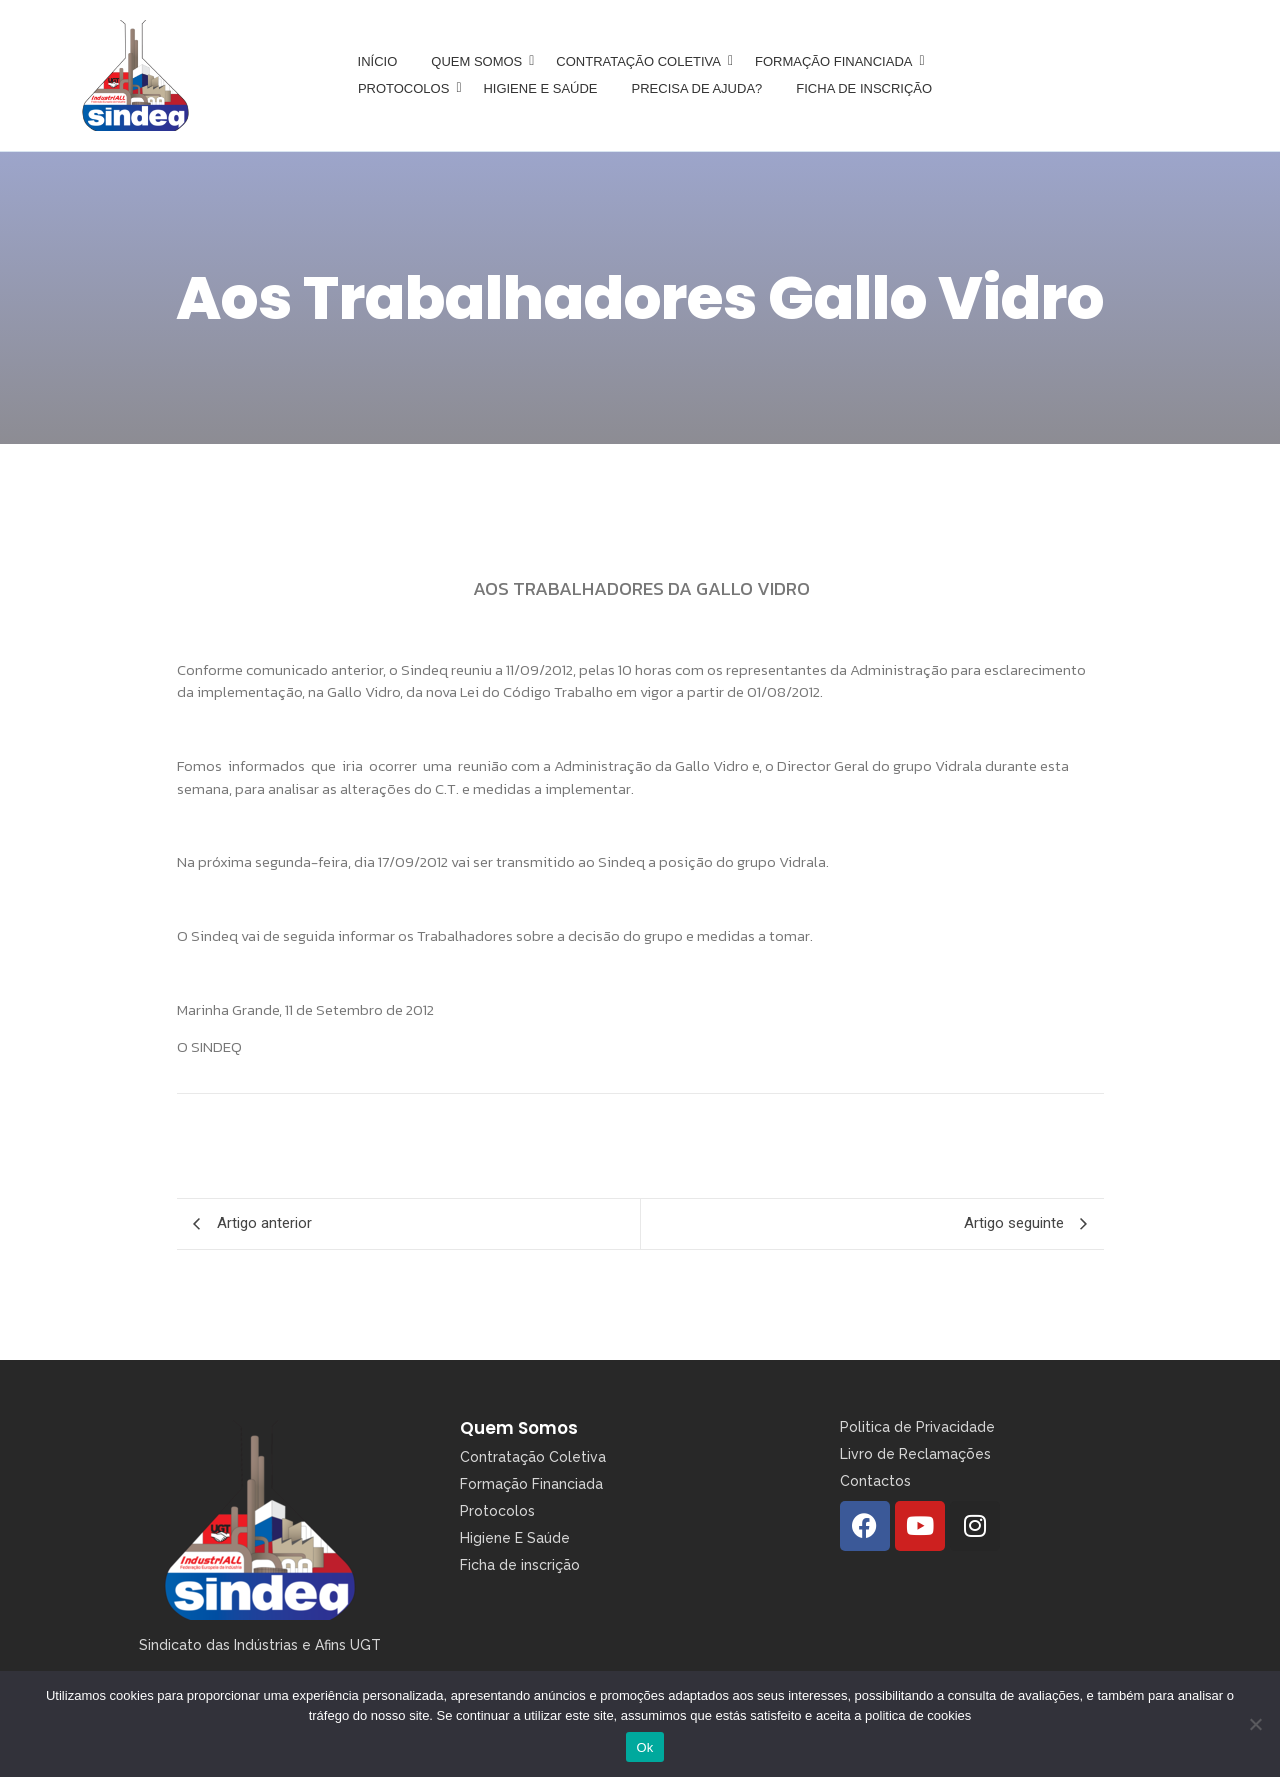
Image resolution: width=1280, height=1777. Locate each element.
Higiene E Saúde (515, 1538)
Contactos (875, 1481)
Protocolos (407, 88)
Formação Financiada (837, 61)
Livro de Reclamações (915, 1454)
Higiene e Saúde (540, 88)
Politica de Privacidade (917, 1427)
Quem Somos (519, 1428)
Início (378, 61)
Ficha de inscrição (864, 88)
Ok (644, 1747)
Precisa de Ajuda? (697, 88)
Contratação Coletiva (642, 61)
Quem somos (480, 61)
